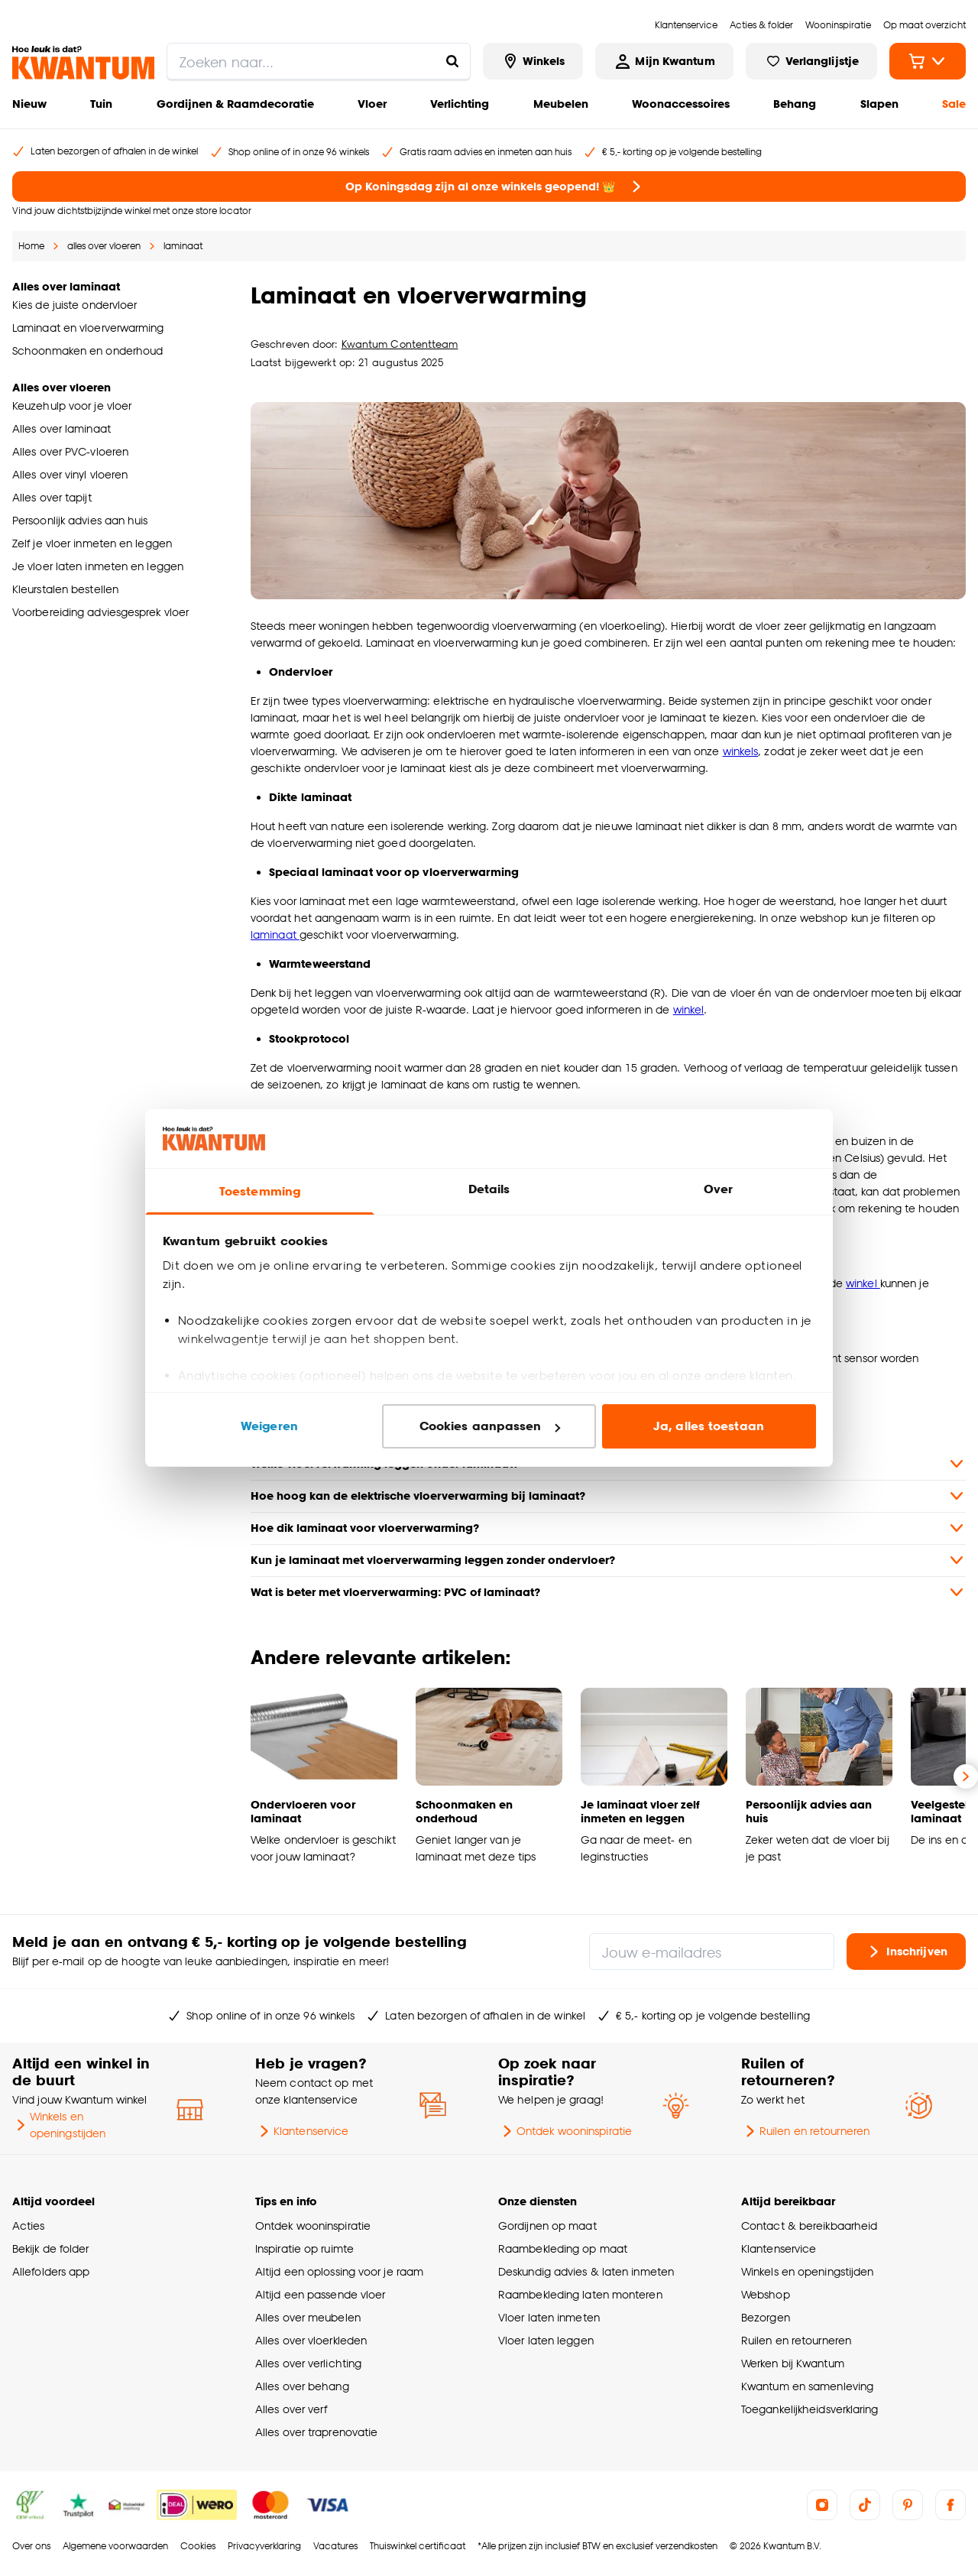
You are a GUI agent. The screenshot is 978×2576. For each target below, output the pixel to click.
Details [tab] (489, 1189)
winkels (741, 751)
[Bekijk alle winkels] (533, 61)
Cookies (197, 2546)
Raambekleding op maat (562, 2248)
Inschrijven (906, 1951)
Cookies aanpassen (489, 1426)
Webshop (765, 2294)
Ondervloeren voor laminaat (303, 1811)
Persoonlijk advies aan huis (809, 1811)
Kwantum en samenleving (807, 2386)
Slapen (879, 103)
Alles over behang (302, 2386)
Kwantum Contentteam (400, 344)
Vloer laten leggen (546, 2340)
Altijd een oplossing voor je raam (339, 2271)
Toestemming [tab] (259, 1191)
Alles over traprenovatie (316, 2431)
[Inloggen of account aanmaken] (664, 61)
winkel (688, 1009)
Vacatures (335, 2546)
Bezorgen (765, 2317)
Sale (954, 103)
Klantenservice (301, 2131)
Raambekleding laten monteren (580, 2294)
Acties (28, 2225)
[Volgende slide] (966, 1776)
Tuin (101, 103)
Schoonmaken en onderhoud (464, 1811)
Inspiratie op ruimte (304, 2248)
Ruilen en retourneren (805, 2131)
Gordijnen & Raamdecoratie (235, 103)
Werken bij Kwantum (792, 2363)
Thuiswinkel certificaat (417, 2546)
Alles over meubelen (308, 2317)
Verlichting (459, 103)
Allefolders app (50, 2271)
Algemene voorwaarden (115, 2546)
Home (31, 245)
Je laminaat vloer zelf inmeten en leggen (640, 1811)
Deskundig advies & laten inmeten (586, 2271)
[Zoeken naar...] (452, 61)
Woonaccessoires (681, 103)
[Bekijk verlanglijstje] (811, 61)
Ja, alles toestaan (708, 1426)
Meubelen (560, 103)
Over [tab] (718, 1189)
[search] (319, 61)
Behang (794, 103)
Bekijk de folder (50, 2248)
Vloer (372, 103)
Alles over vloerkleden (311, 2340)
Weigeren (269, 1426)
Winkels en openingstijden (58, 2125)
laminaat (183, 245)
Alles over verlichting (308, 2363)
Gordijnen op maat (547, 2225)
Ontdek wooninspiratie (565, 2131)
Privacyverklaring (264, 2546)
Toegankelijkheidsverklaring (810, 2408)
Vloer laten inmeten (549, 2317)
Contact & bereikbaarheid (809, 2225)
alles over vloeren (104, 245)
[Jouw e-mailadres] (711, 1951)
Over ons (31, 2546)
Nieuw (29, 103)
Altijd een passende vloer (320, 2294)
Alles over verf (291, 2408)
